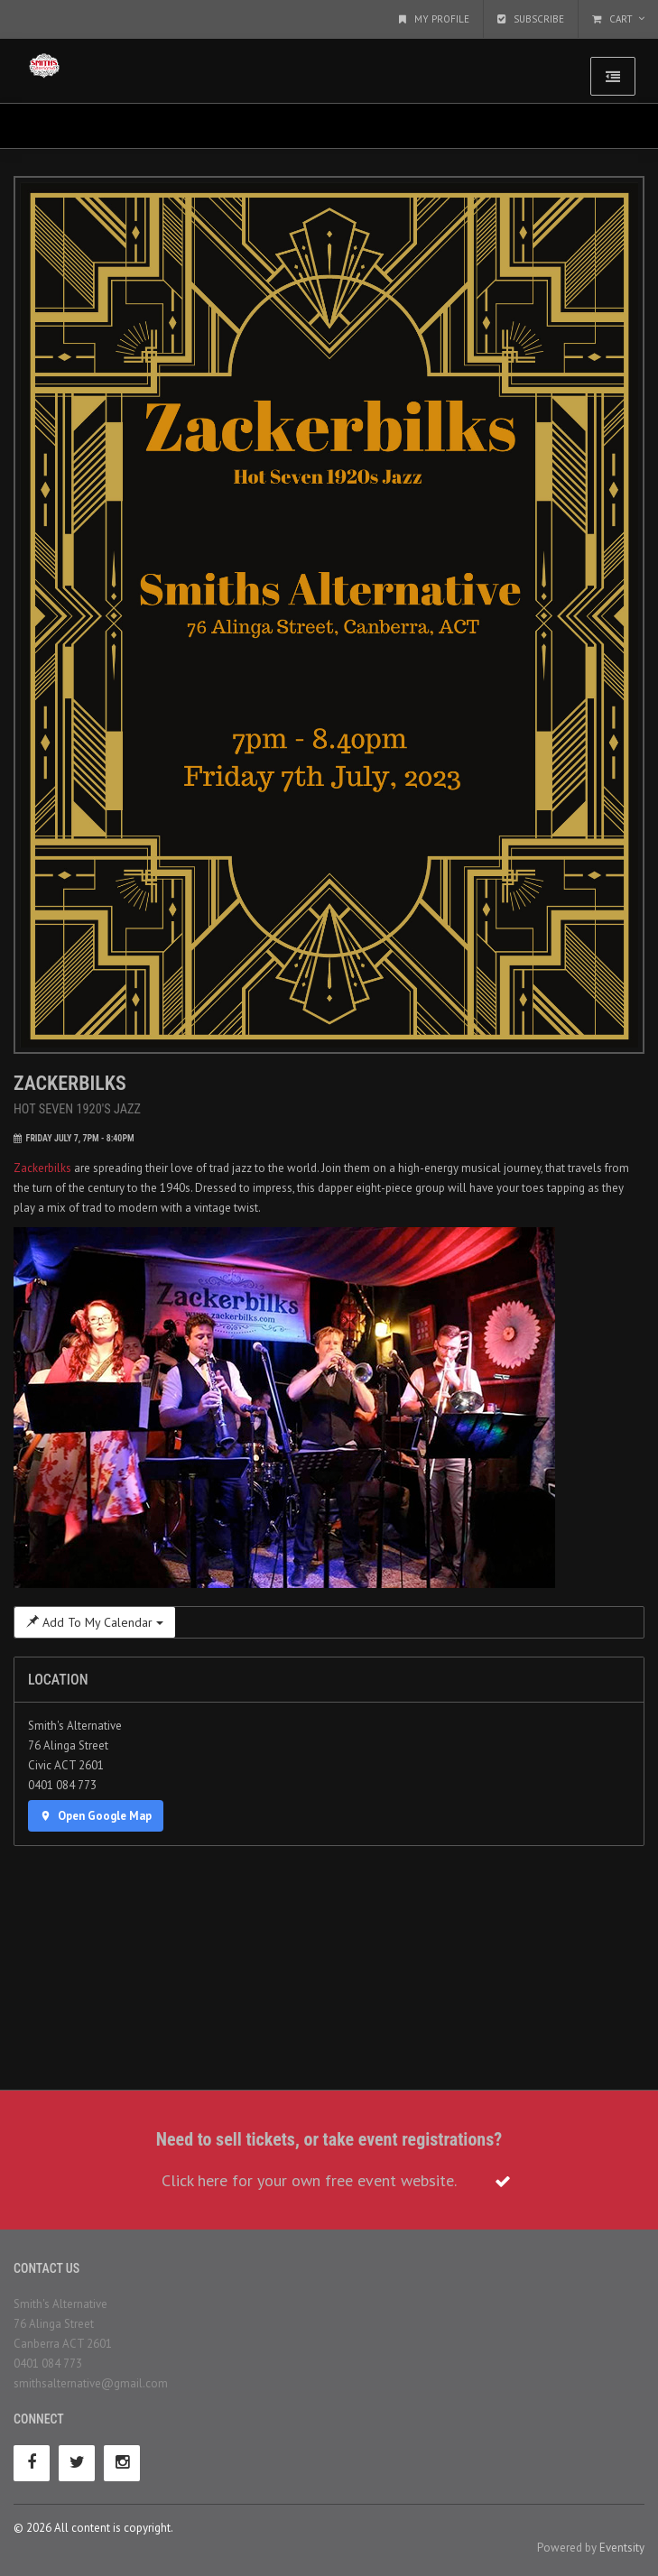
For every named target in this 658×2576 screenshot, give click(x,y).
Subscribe (530, 19)
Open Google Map (96, 1816)
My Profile (434, 19)
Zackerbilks (42, 1168)
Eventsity (621, 2547)
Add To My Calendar (94, 1622)
